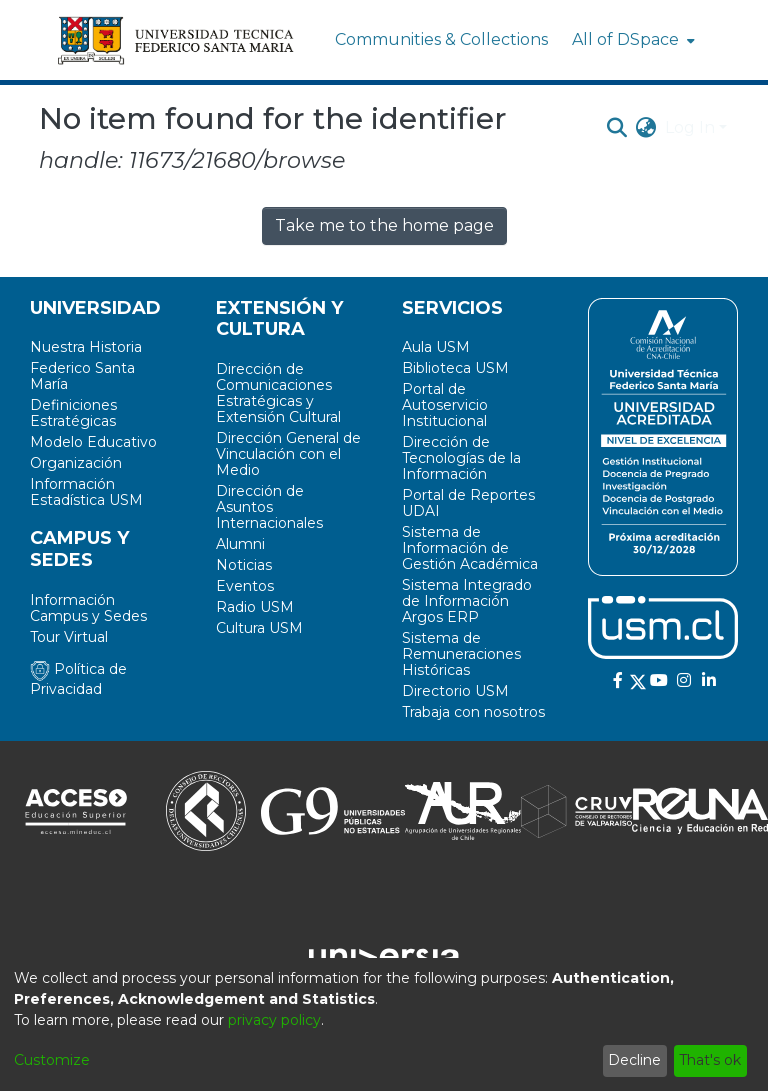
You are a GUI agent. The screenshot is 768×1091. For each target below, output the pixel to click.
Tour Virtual (69, 637)
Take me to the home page (384, 225)
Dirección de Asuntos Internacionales (269, 507)
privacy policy (274, 1020)
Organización (76, 463)
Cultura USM (259, 628)
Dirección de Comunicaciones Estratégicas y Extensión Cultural (278, 393)
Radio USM (255, 607)
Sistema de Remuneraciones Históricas (461, 654)
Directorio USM (455, 691)
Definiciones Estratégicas (73, 413)
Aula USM (436, 347)
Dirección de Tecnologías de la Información (461, 458)
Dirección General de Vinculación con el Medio (288, 454)
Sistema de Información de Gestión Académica (470, 548)
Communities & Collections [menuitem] (441, 39)
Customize (52, 1060)
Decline (634, 1060)
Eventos (245, 586)
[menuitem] (631, 40)
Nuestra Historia (86, 347)
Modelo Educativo (93, 442)
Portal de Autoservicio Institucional (445, 405)
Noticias (244, 565)
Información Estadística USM (86, 492)
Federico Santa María (82, 376)
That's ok (710, 1060)
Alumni (240, 544)
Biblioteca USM (455, 368)
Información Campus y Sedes (88, 608)
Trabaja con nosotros (473, 712)
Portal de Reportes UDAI (468, 503)
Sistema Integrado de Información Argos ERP (467, 601)
